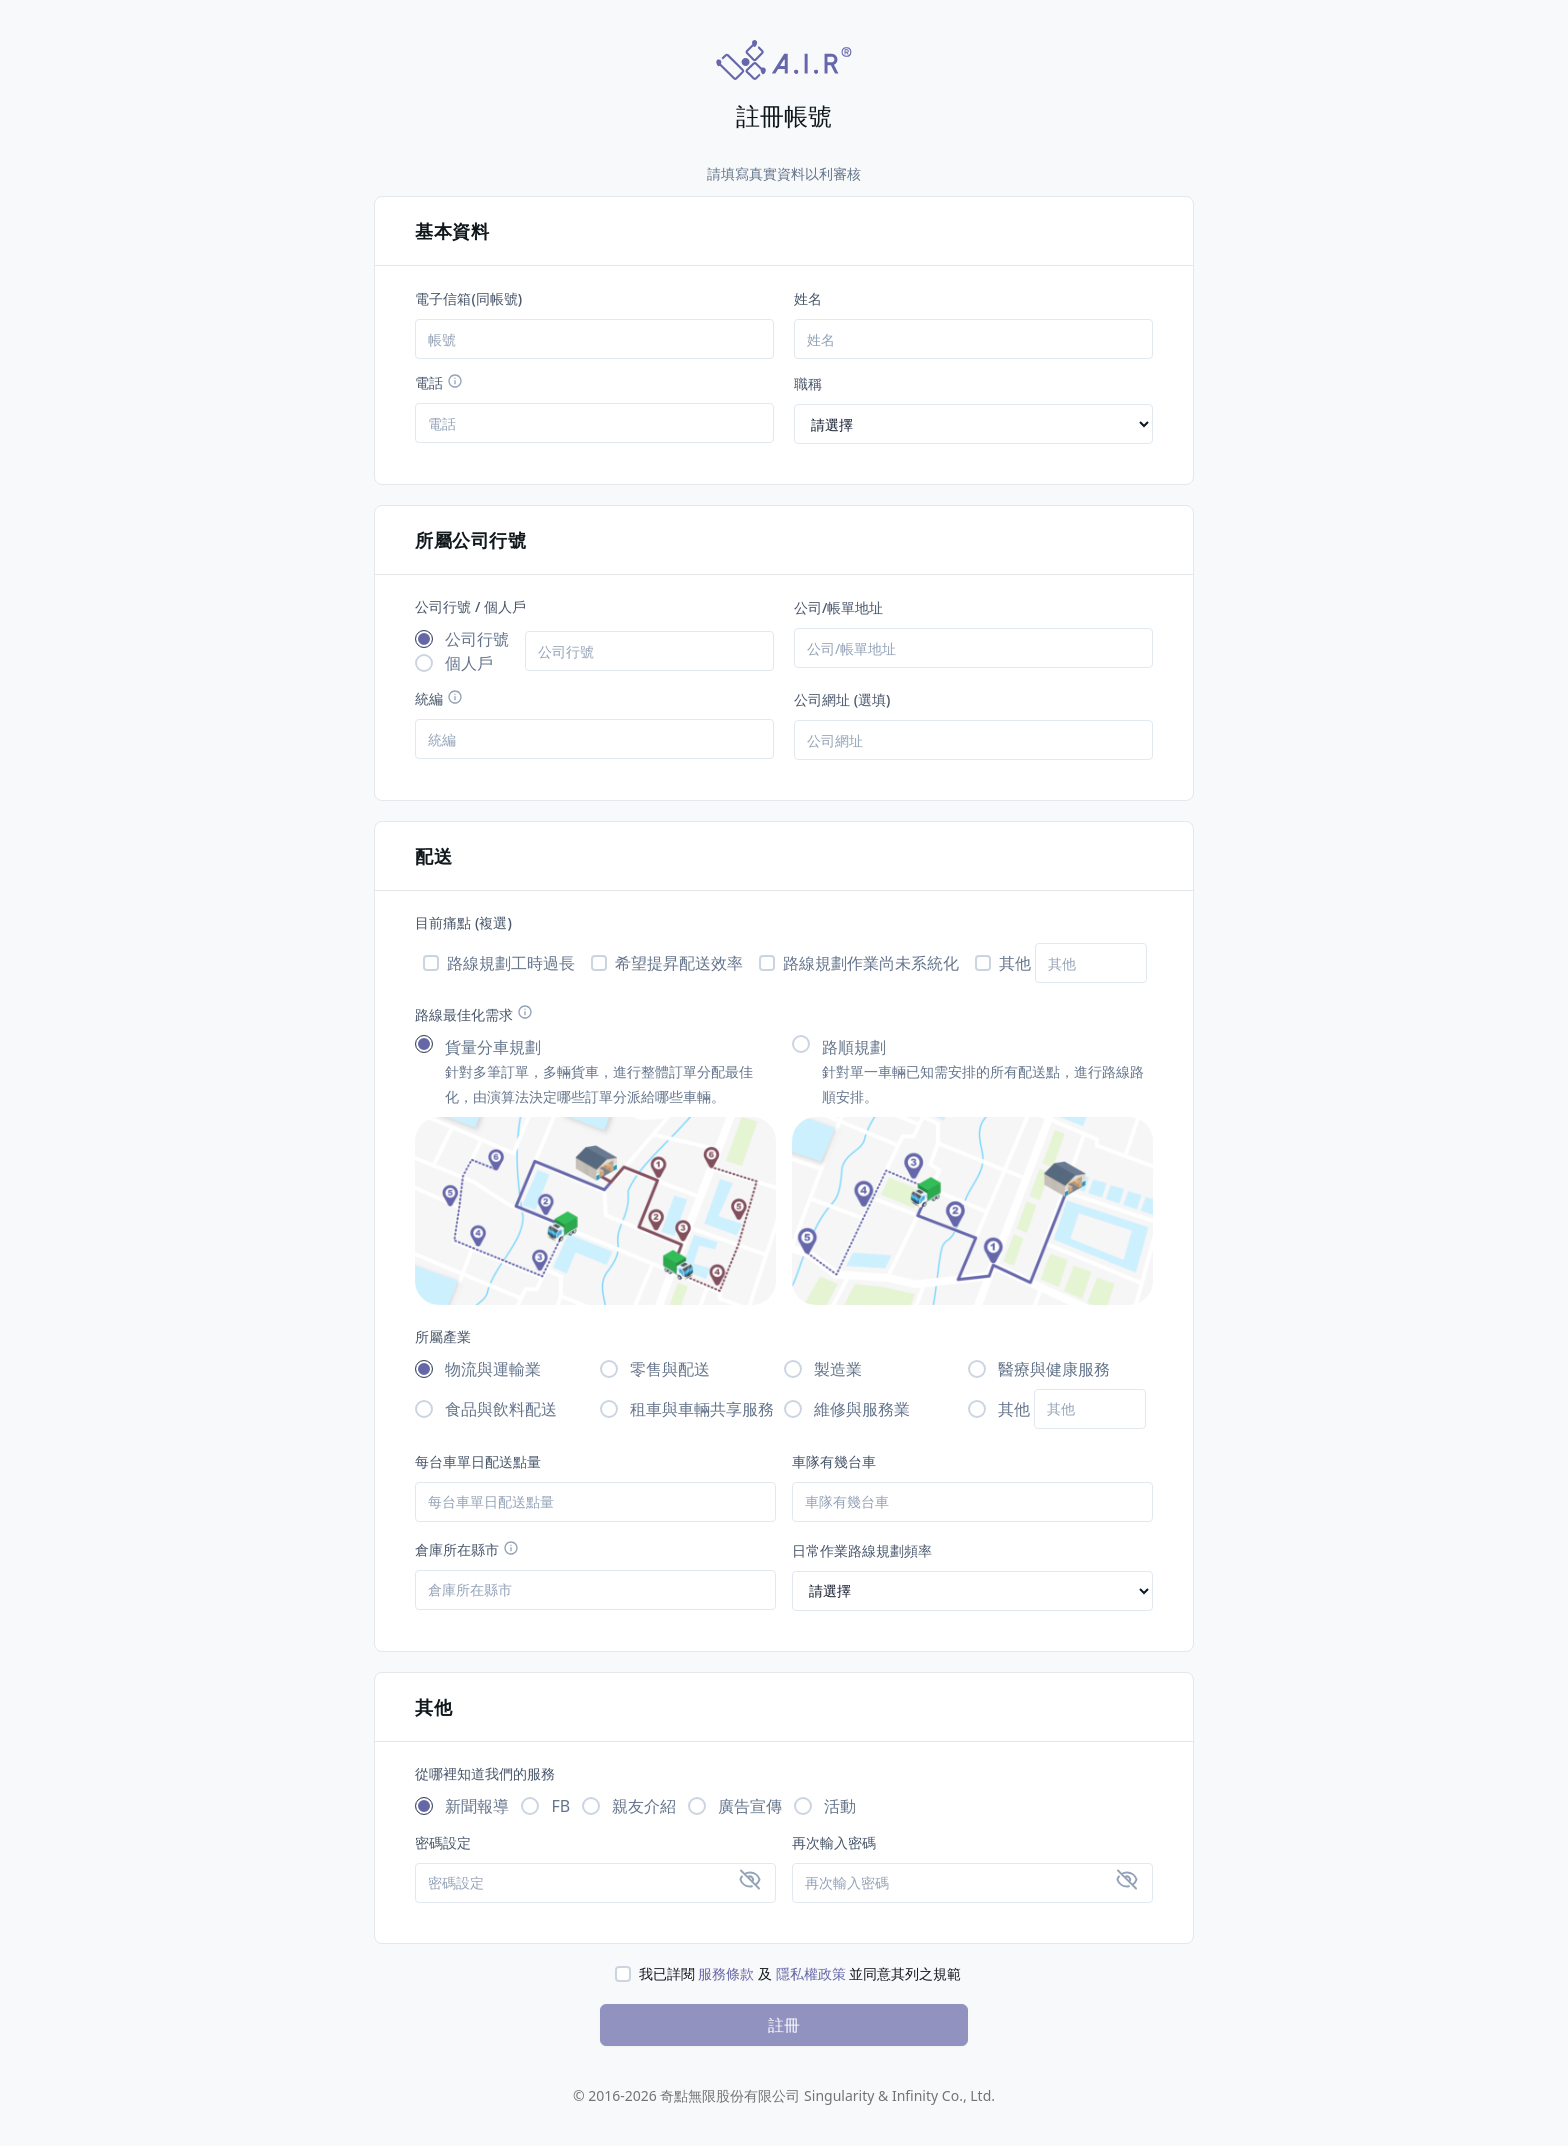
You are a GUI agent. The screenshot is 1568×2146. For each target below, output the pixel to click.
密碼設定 (443, 1842)
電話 (439, 383)
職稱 (808, 383)
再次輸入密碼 (834, 1842)
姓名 (808, 298)
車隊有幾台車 (834, 1461)
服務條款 (726, 1973)
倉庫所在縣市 (467, 1550)
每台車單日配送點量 (478, 1461)
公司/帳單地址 (838, 607)
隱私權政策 (811, 1973)
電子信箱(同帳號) (468, 298)
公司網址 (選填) (842, 699)
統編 (439, 699)
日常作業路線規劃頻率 (862, 1550)
